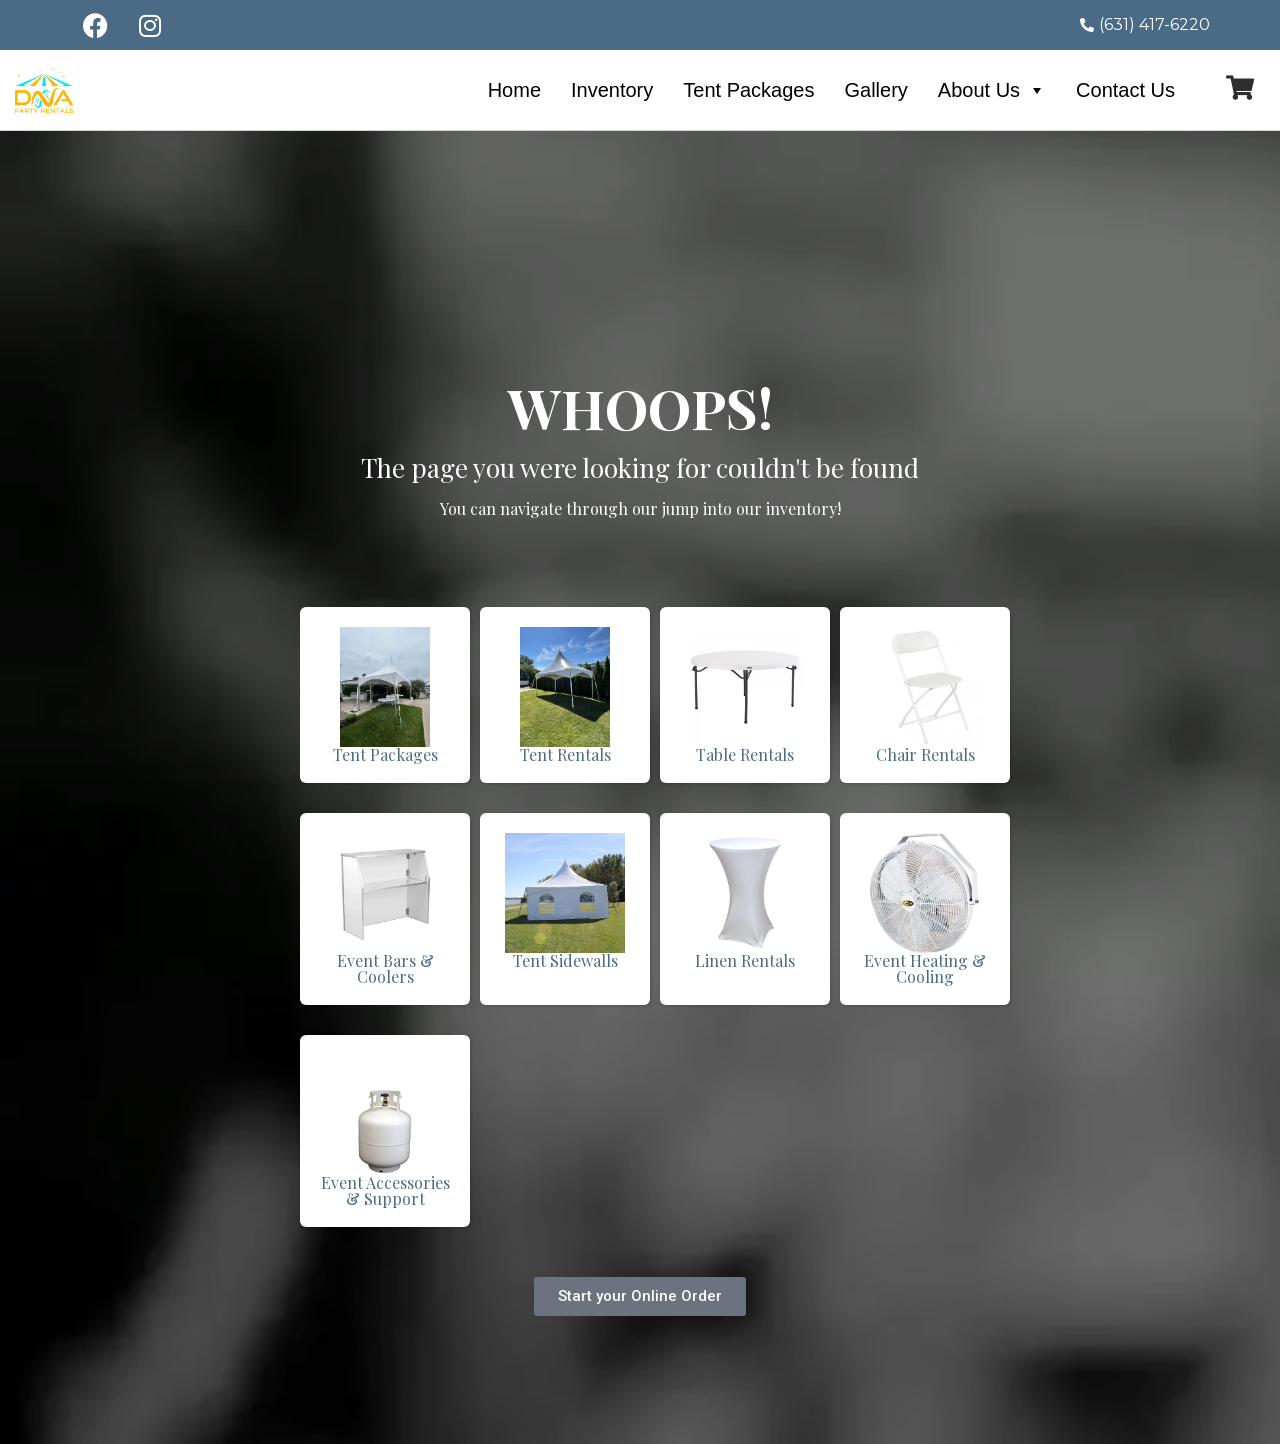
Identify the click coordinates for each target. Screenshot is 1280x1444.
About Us (992, 90)
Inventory (612, 90)
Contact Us (1125, 90)
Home (514, 90)
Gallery (875, 90)
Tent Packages (748, 90)
